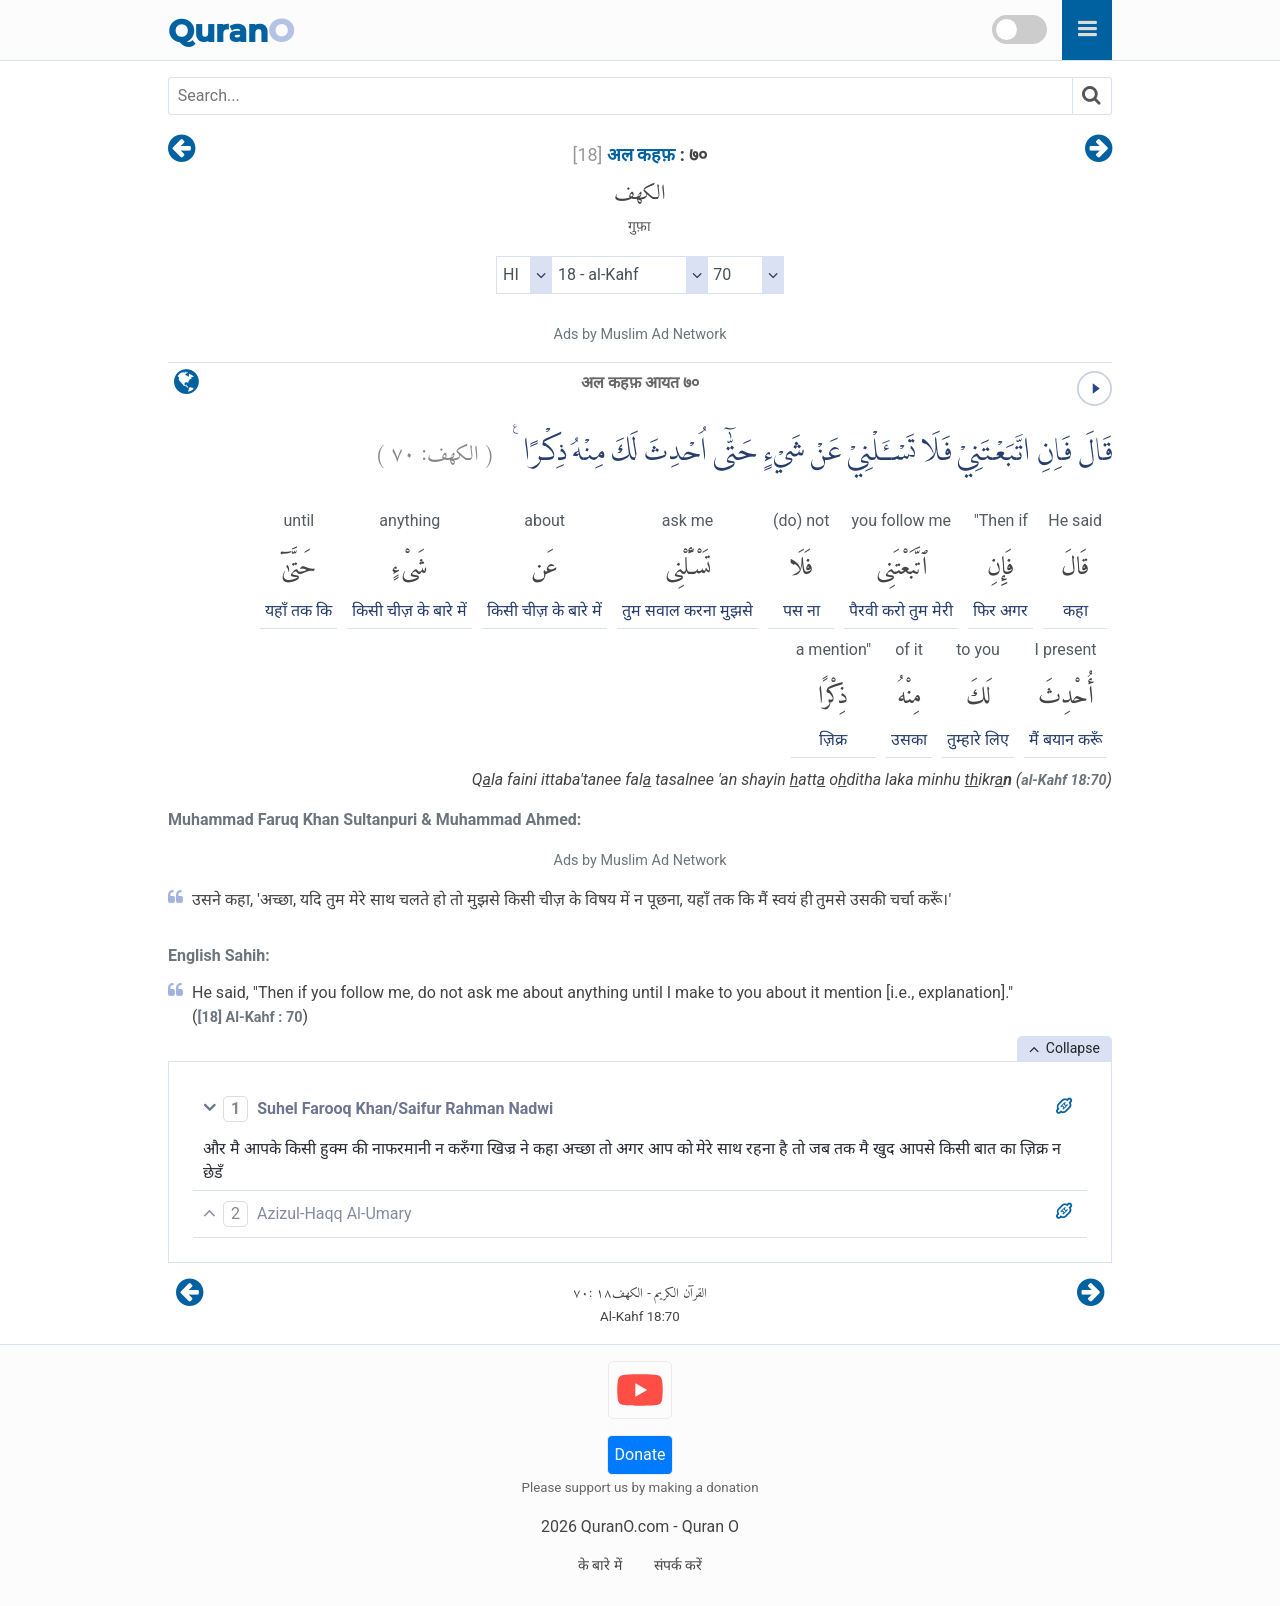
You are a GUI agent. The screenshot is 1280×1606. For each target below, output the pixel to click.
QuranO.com (625, 1526)
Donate (640, 1454)
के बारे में (600, 1565)
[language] (186, 386)
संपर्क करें (678, 1565)
